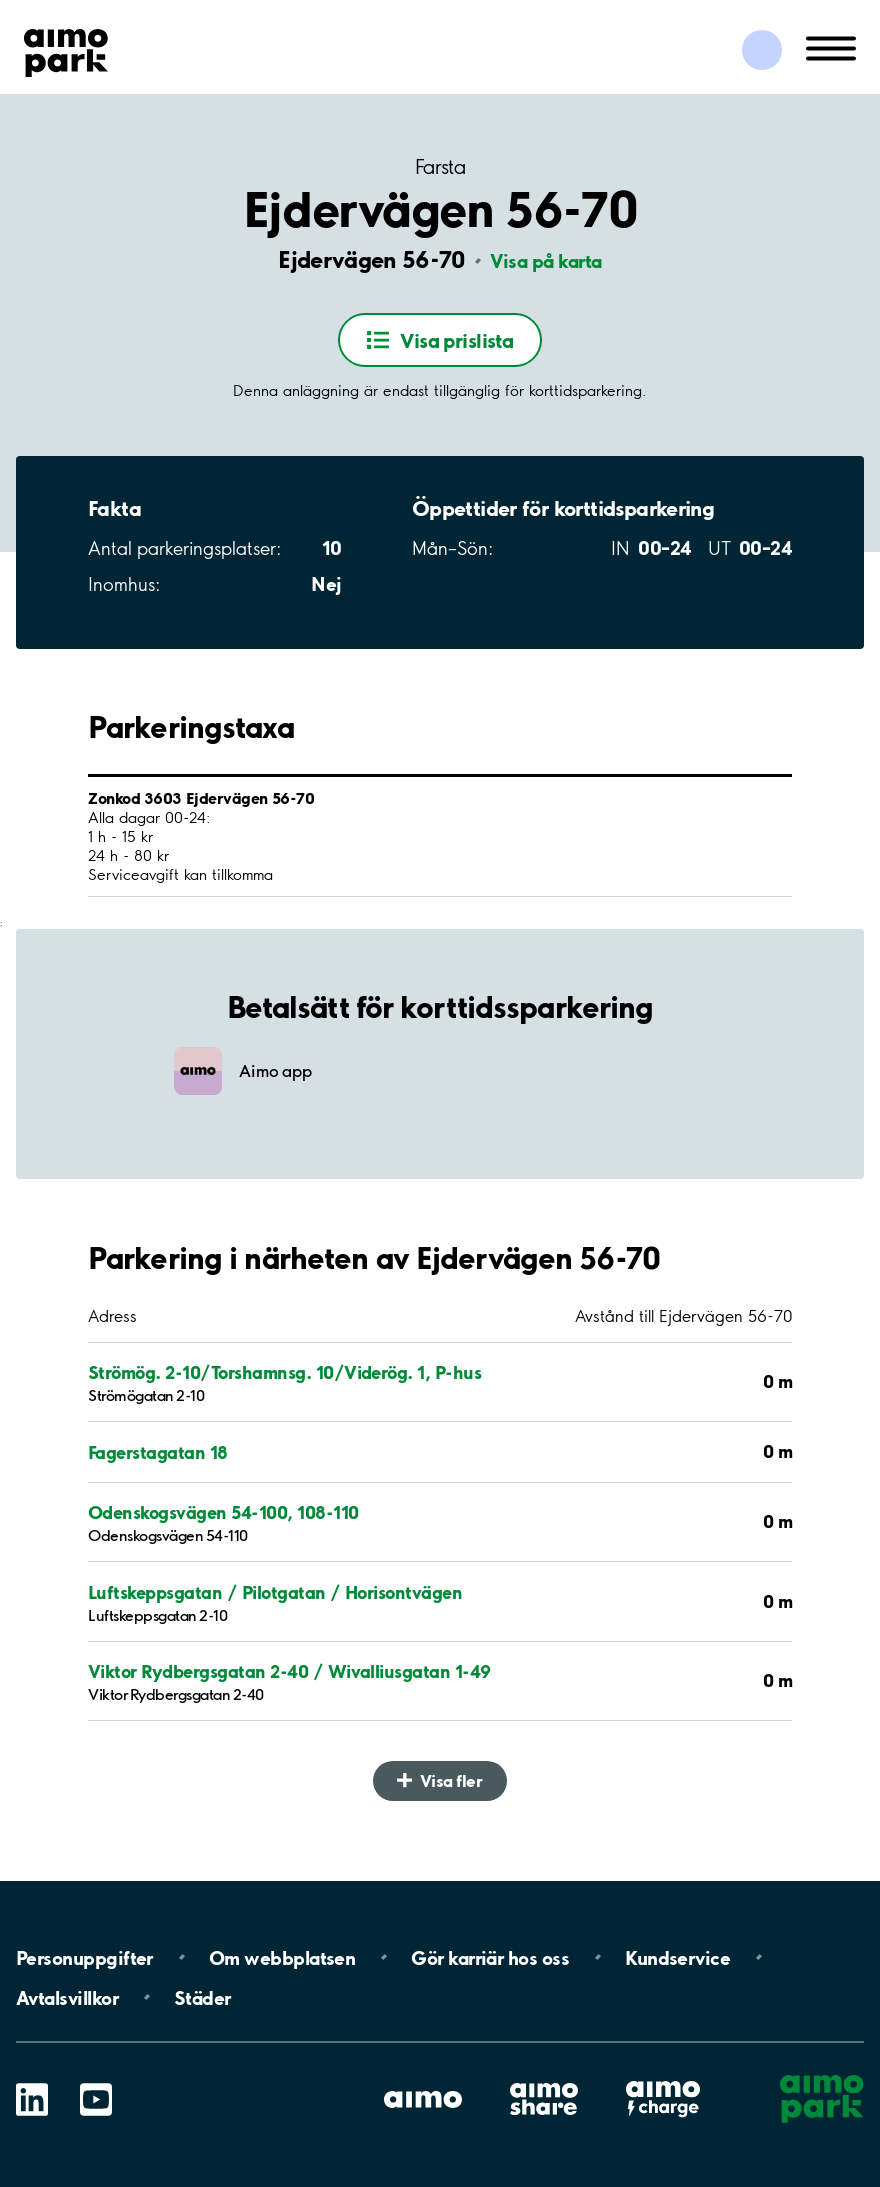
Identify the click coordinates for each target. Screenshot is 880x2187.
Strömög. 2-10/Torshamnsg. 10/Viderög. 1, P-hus (284, 1372)
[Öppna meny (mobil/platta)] (831, 47)
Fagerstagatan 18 (158, 1452)
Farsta (440, 167)
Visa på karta (546, 261)
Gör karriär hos (490, 1957)
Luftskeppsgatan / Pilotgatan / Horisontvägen (275, 1592)
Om (282, 1957)
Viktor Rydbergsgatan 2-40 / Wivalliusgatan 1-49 (289, 1671)
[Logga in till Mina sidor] (762, 50)
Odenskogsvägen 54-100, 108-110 (223, 1512)
